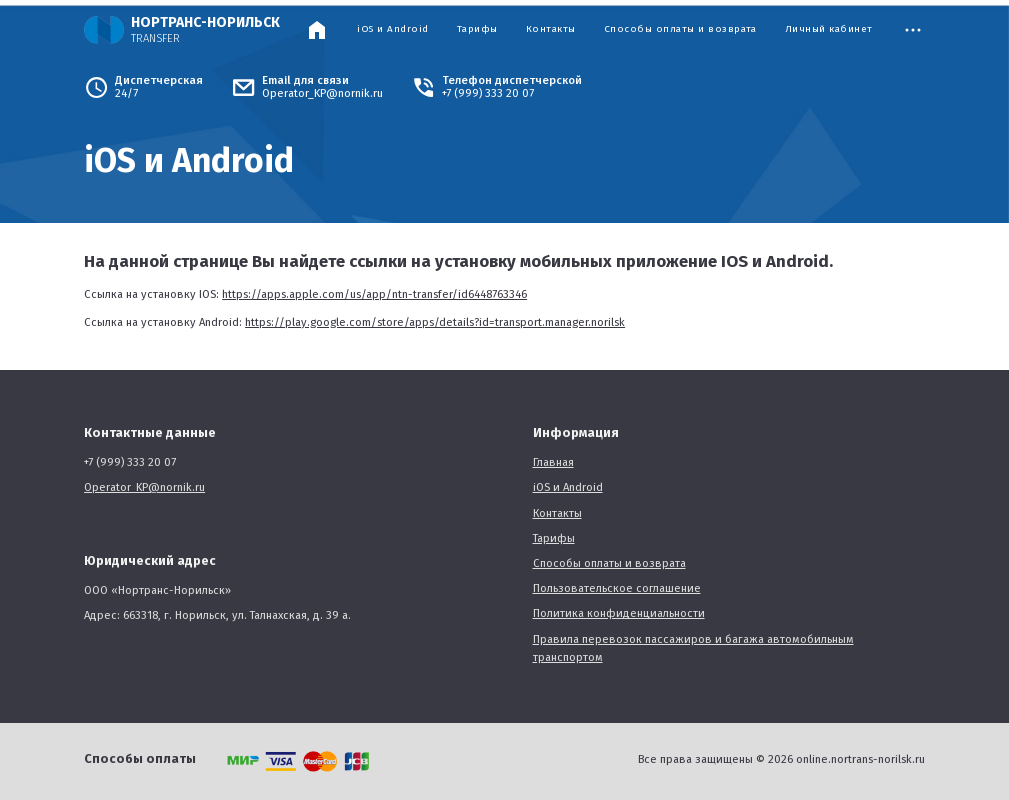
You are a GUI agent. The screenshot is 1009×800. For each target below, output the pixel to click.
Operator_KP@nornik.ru (322, 93)
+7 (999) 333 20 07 (488, 93)
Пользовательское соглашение (617, 588)
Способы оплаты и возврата (680, 29)
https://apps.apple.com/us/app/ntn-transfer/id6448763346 (374, 294)
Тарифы (477, 29)
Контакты (551, 29)
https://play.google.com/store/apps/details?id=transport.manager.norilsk (435, 322)
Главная (553, 462)
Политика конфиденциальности (619, 613)
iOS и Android (392, 29)
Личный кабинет (829, 29)
